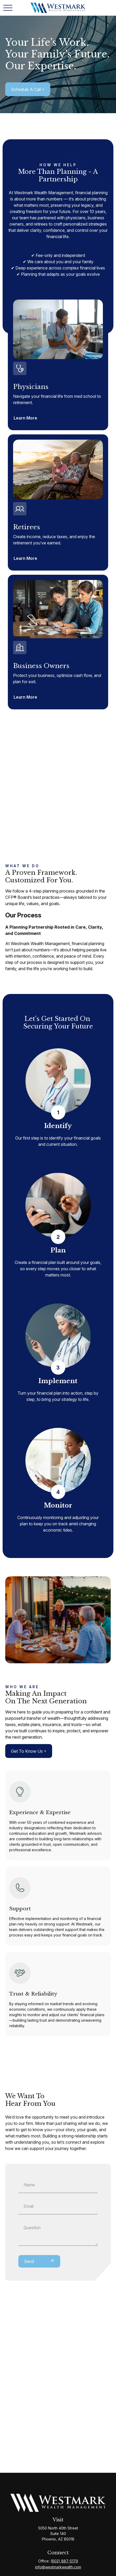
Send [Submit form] (29, 2261)
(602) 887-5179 (64, 2561)
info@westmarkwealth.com (58, 2567)
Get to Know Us (27, 1751)
